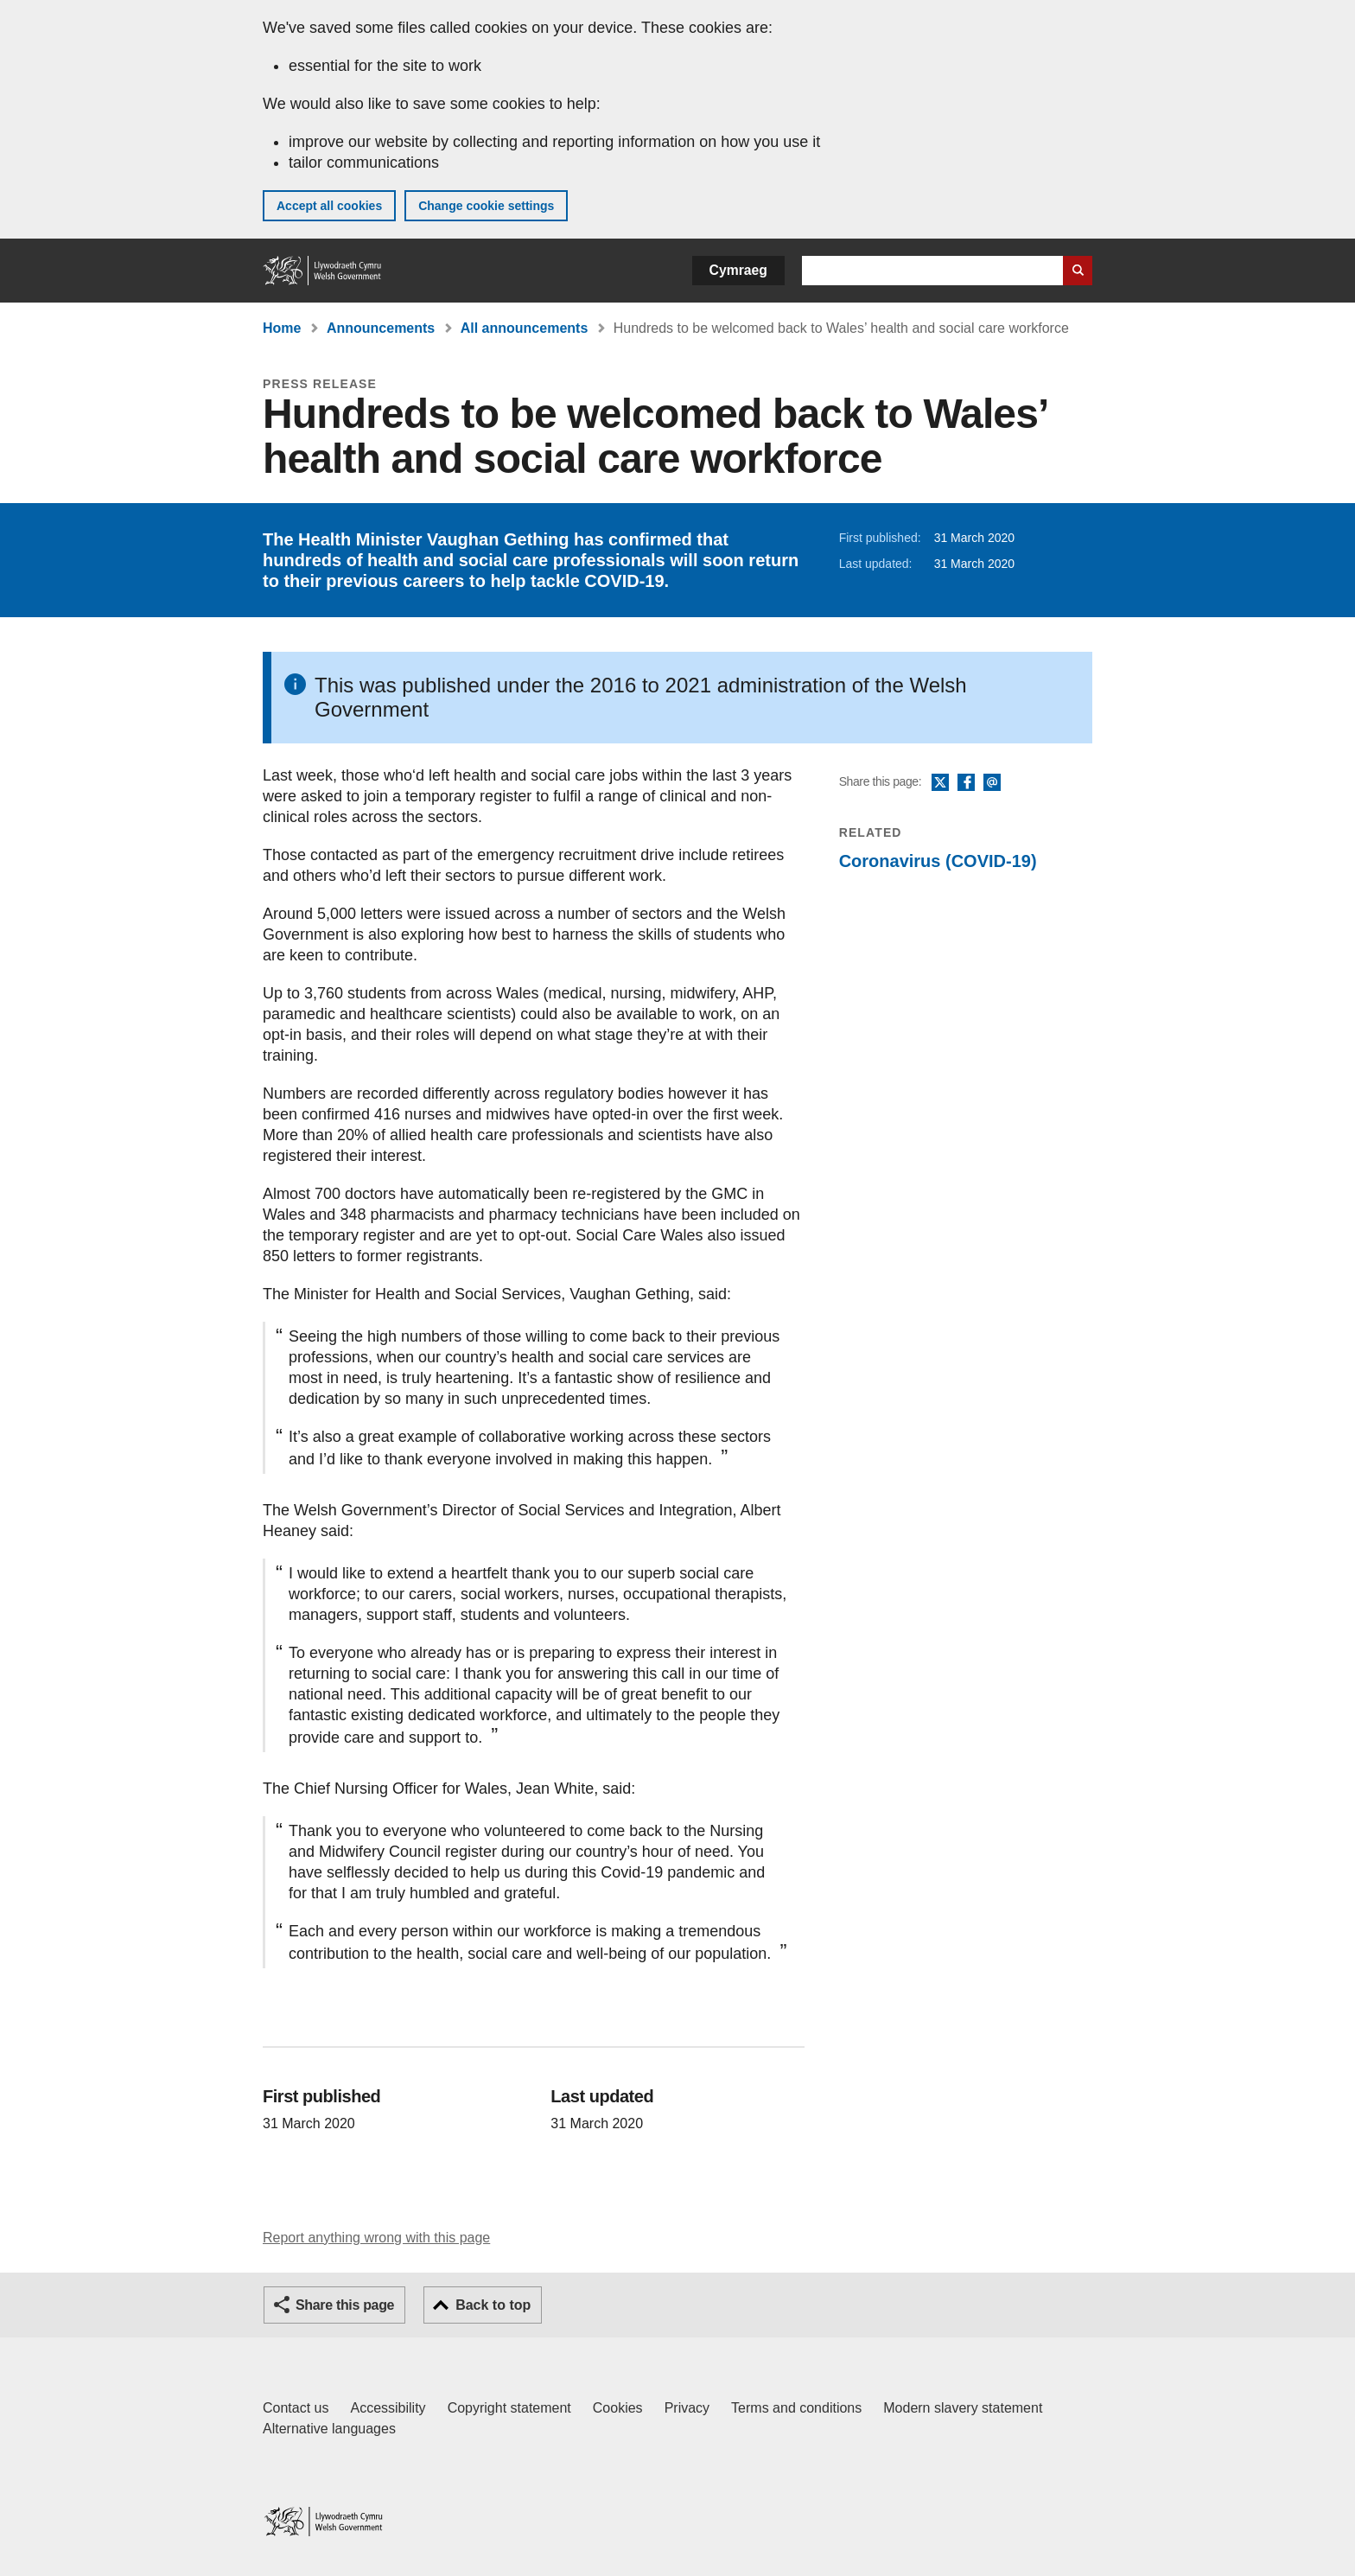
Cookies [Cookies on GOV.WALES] (618, 2408)
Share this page (345, 2305)
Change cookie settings (486, 206)
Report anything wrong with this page (376, 2237)
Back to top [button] (493, 2305)
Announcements (381, 328)
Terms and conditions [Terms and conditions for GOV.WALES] (796, 2408)
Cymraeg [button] (738, 270)
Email (992, 783)
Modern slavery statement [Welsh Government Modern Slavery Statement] (962, 2408)
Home (282, 328)
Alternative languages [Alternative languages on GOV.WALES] (329, 2428)
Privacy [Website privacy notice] (687, 2408)
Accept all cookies (329, 206)
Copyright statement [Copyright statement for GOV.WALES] (509, 2408)
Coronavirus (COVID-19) (938, 860)
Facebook (966, 783)
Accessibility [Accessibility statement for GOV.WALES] (387, 2408)
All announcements (524, 328)
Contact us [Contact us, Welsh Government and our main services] (295, 2408)
